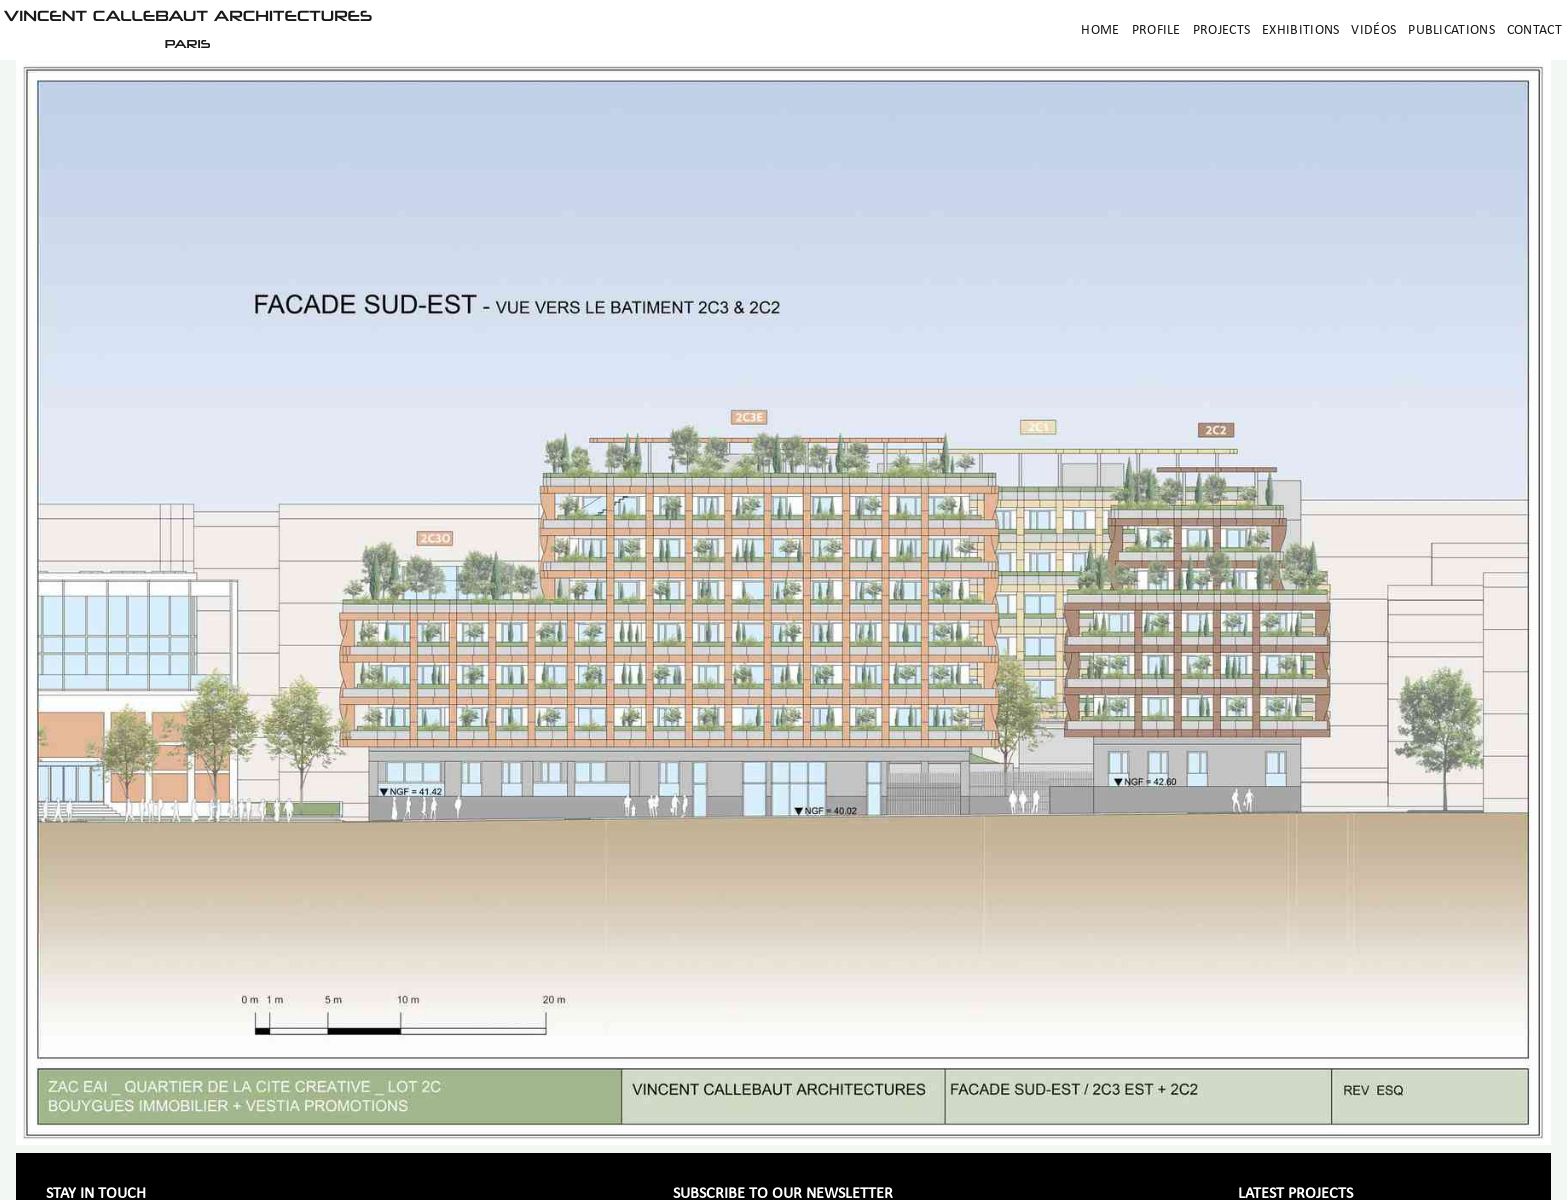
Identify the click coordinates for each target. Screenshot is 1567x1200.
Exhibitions (1300, 30)
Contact (1534, 30)
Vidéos (1373, 30)
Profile (1156, 30)
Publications (1451, 30)
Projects (1221, 30)
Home (1100, 30)
